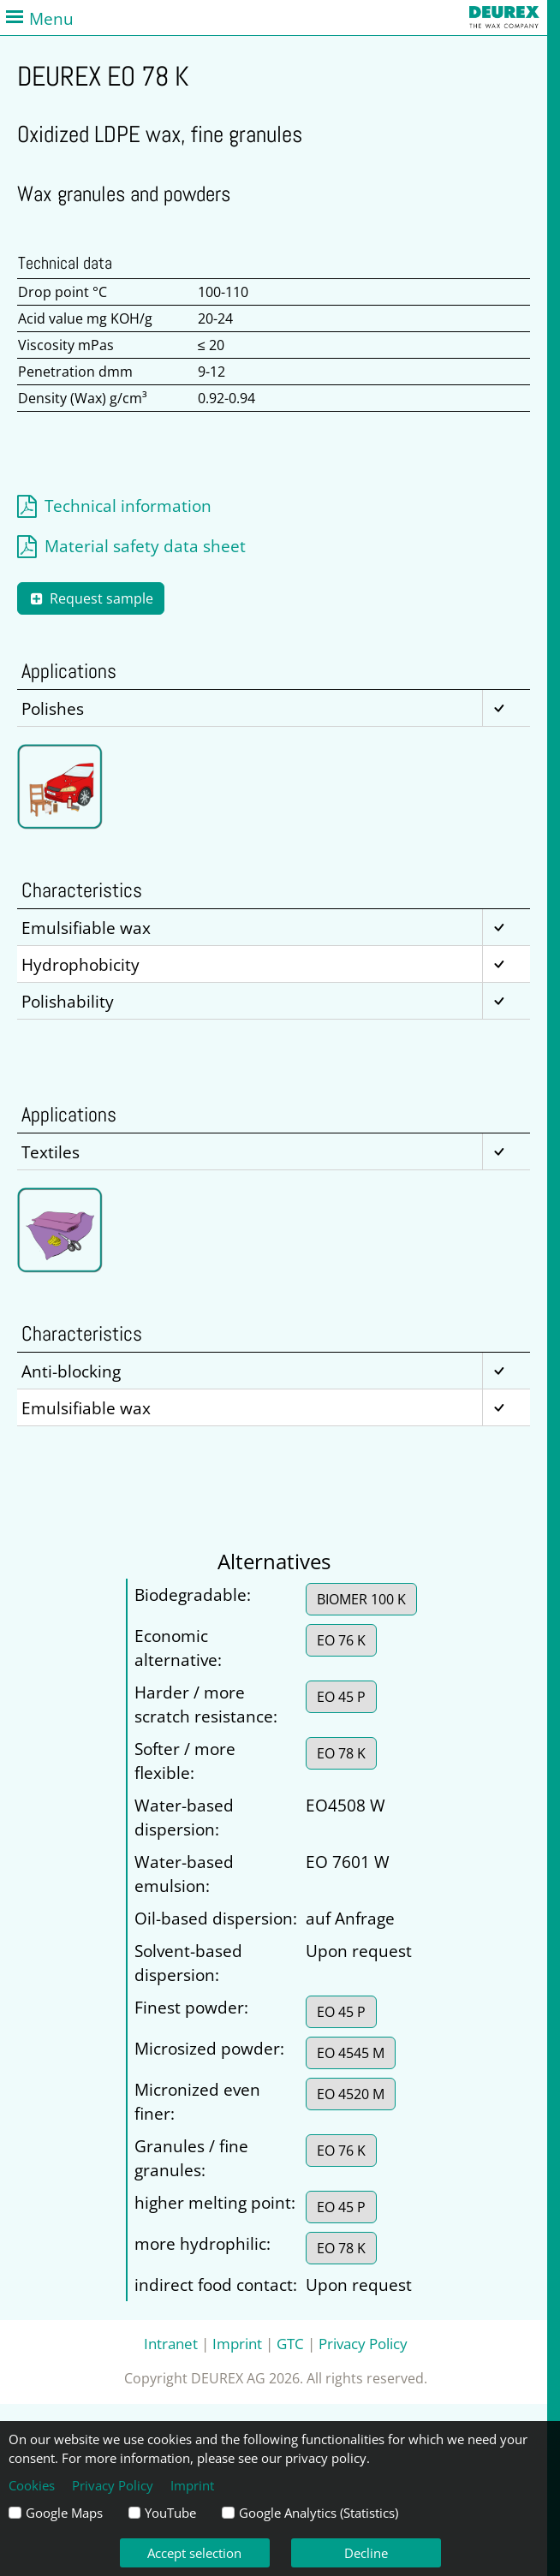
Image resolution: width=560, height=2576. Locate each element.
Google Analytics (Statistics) (318, 2512)
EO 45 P (341, 1696)
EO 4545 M (350, 2053)
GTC (290, 2343)
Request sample (90, 598)
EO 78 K (341, 1753)
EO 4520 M (350, 2094)
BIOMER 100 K (361, 1599)
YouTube (170, 2512)
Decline (366, 2552)
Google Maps (64, 2512)
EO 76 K (341, 1640)
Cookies (32, 2485)
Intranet (171, 2343)
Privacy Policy (363, 2343)
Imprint (237, 2343)
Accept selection (194, 2552)
